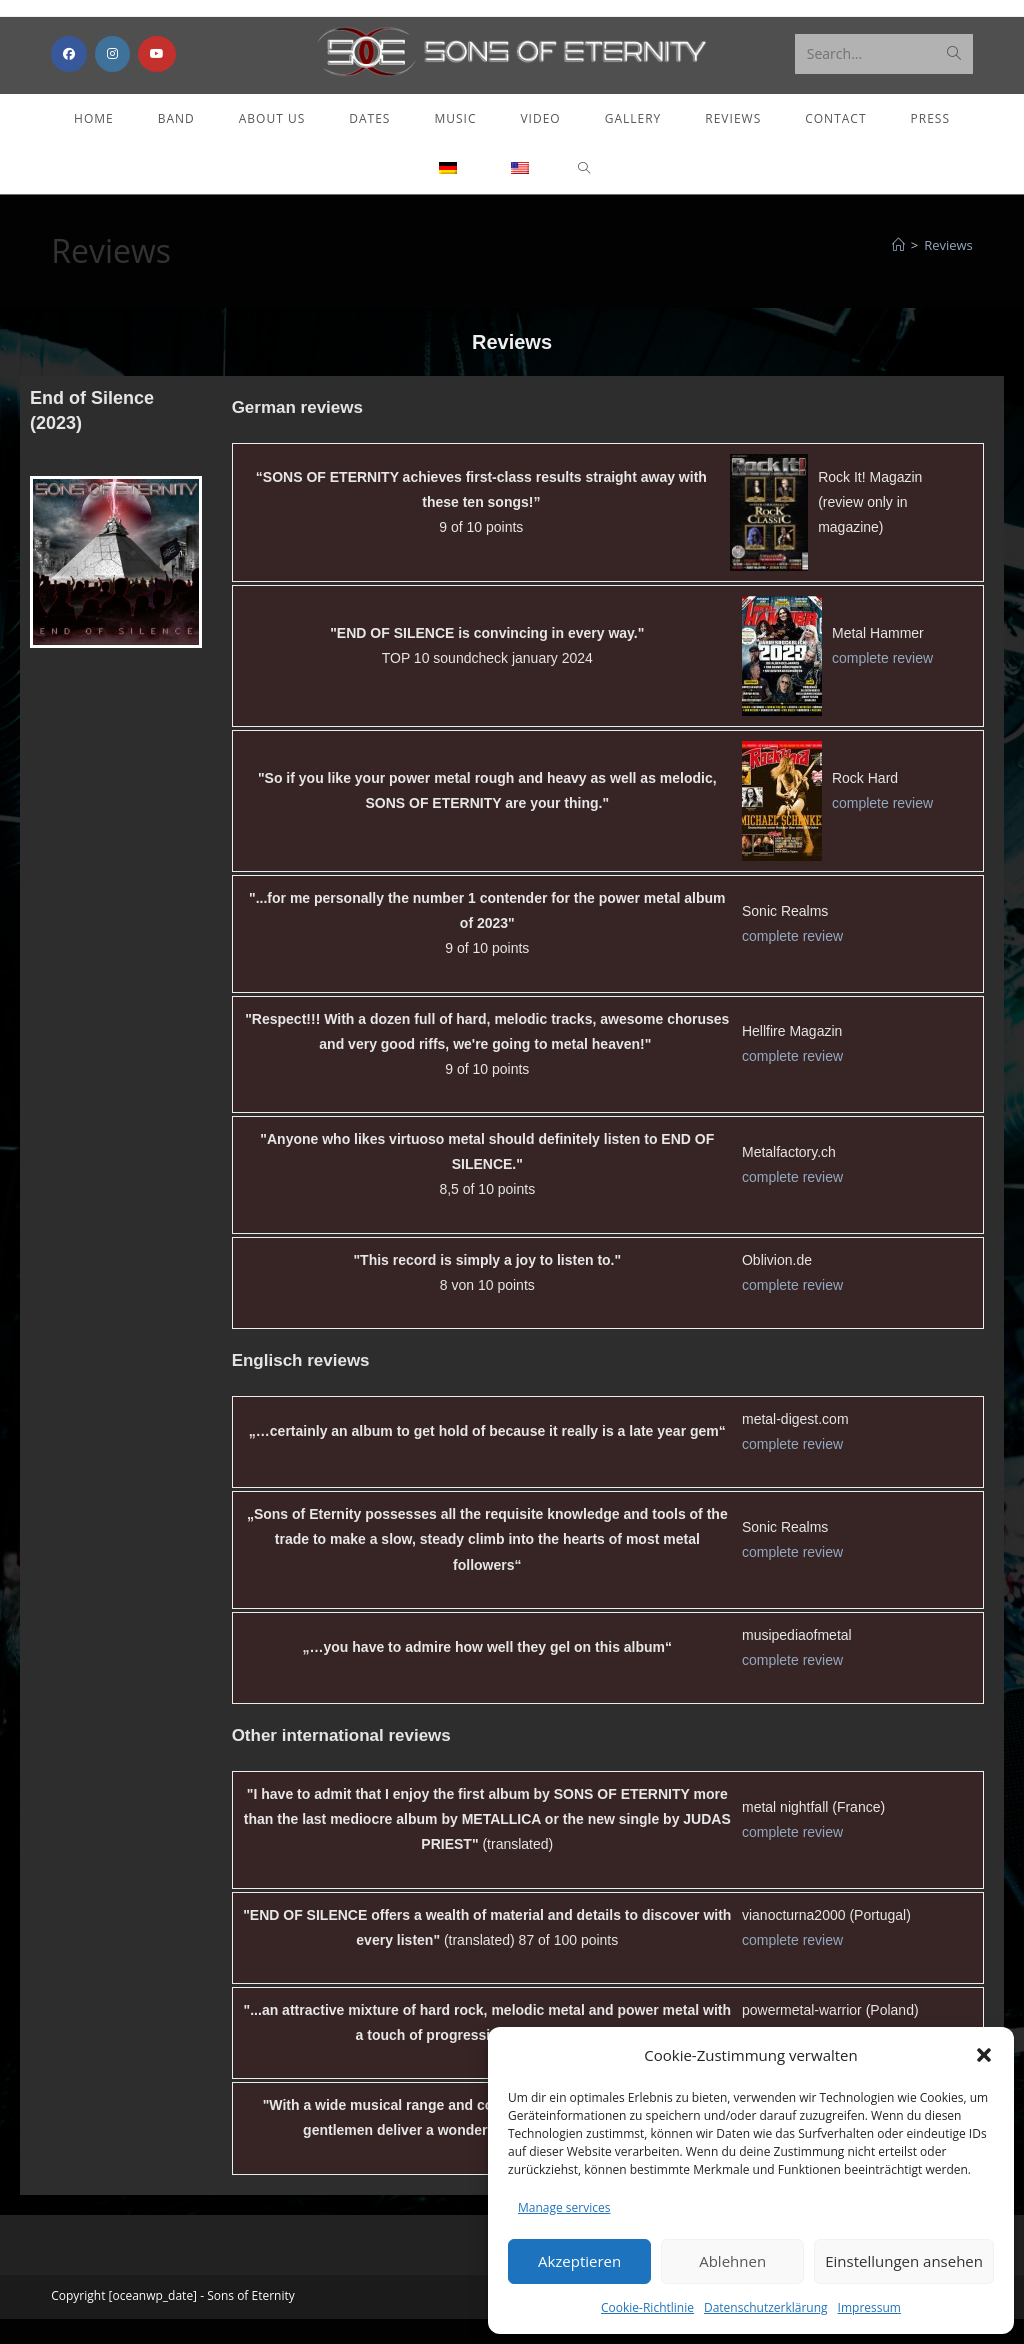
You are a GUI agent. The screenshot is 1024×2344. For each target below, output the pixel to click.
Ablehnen (732, 2261)
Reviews (948, 270)
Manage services (564, 2207)
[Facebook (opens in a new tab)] (69, 68)
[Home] (898, 270)
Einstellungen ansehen (904, 2261)
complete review (882, 683)
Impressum (869, 2307)
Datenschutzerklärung (766, 2307)
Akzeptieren (579, 2261)
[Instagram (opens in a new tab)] (112, 68)
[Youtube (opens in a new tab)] (157, 68)
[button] (984, 2055)
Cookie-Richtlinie (647, 2307)
